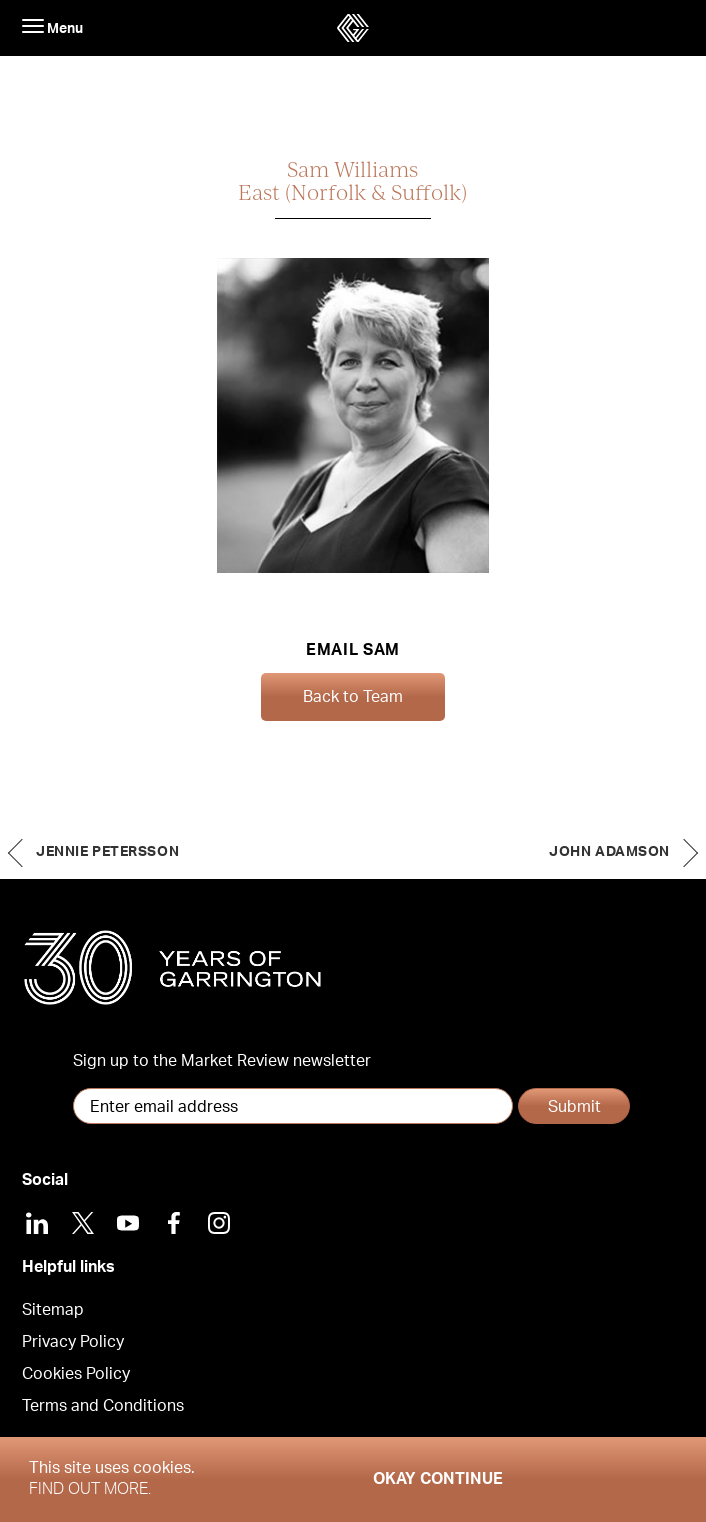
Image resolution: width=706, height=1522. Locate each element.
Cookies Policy (76, 1374)
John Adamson (609, 852)
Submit (574, 1107)
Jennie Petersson (107, 852)
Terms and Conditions (103, 1406)
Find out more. (90, 1489)
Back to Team (353, 697)
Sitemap (53, 1310)
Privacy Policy (73, 1342)
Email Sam (353, 650)
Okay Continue (438, 1479)
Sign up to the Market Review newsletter (222, 1061)
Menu (52, 27)
